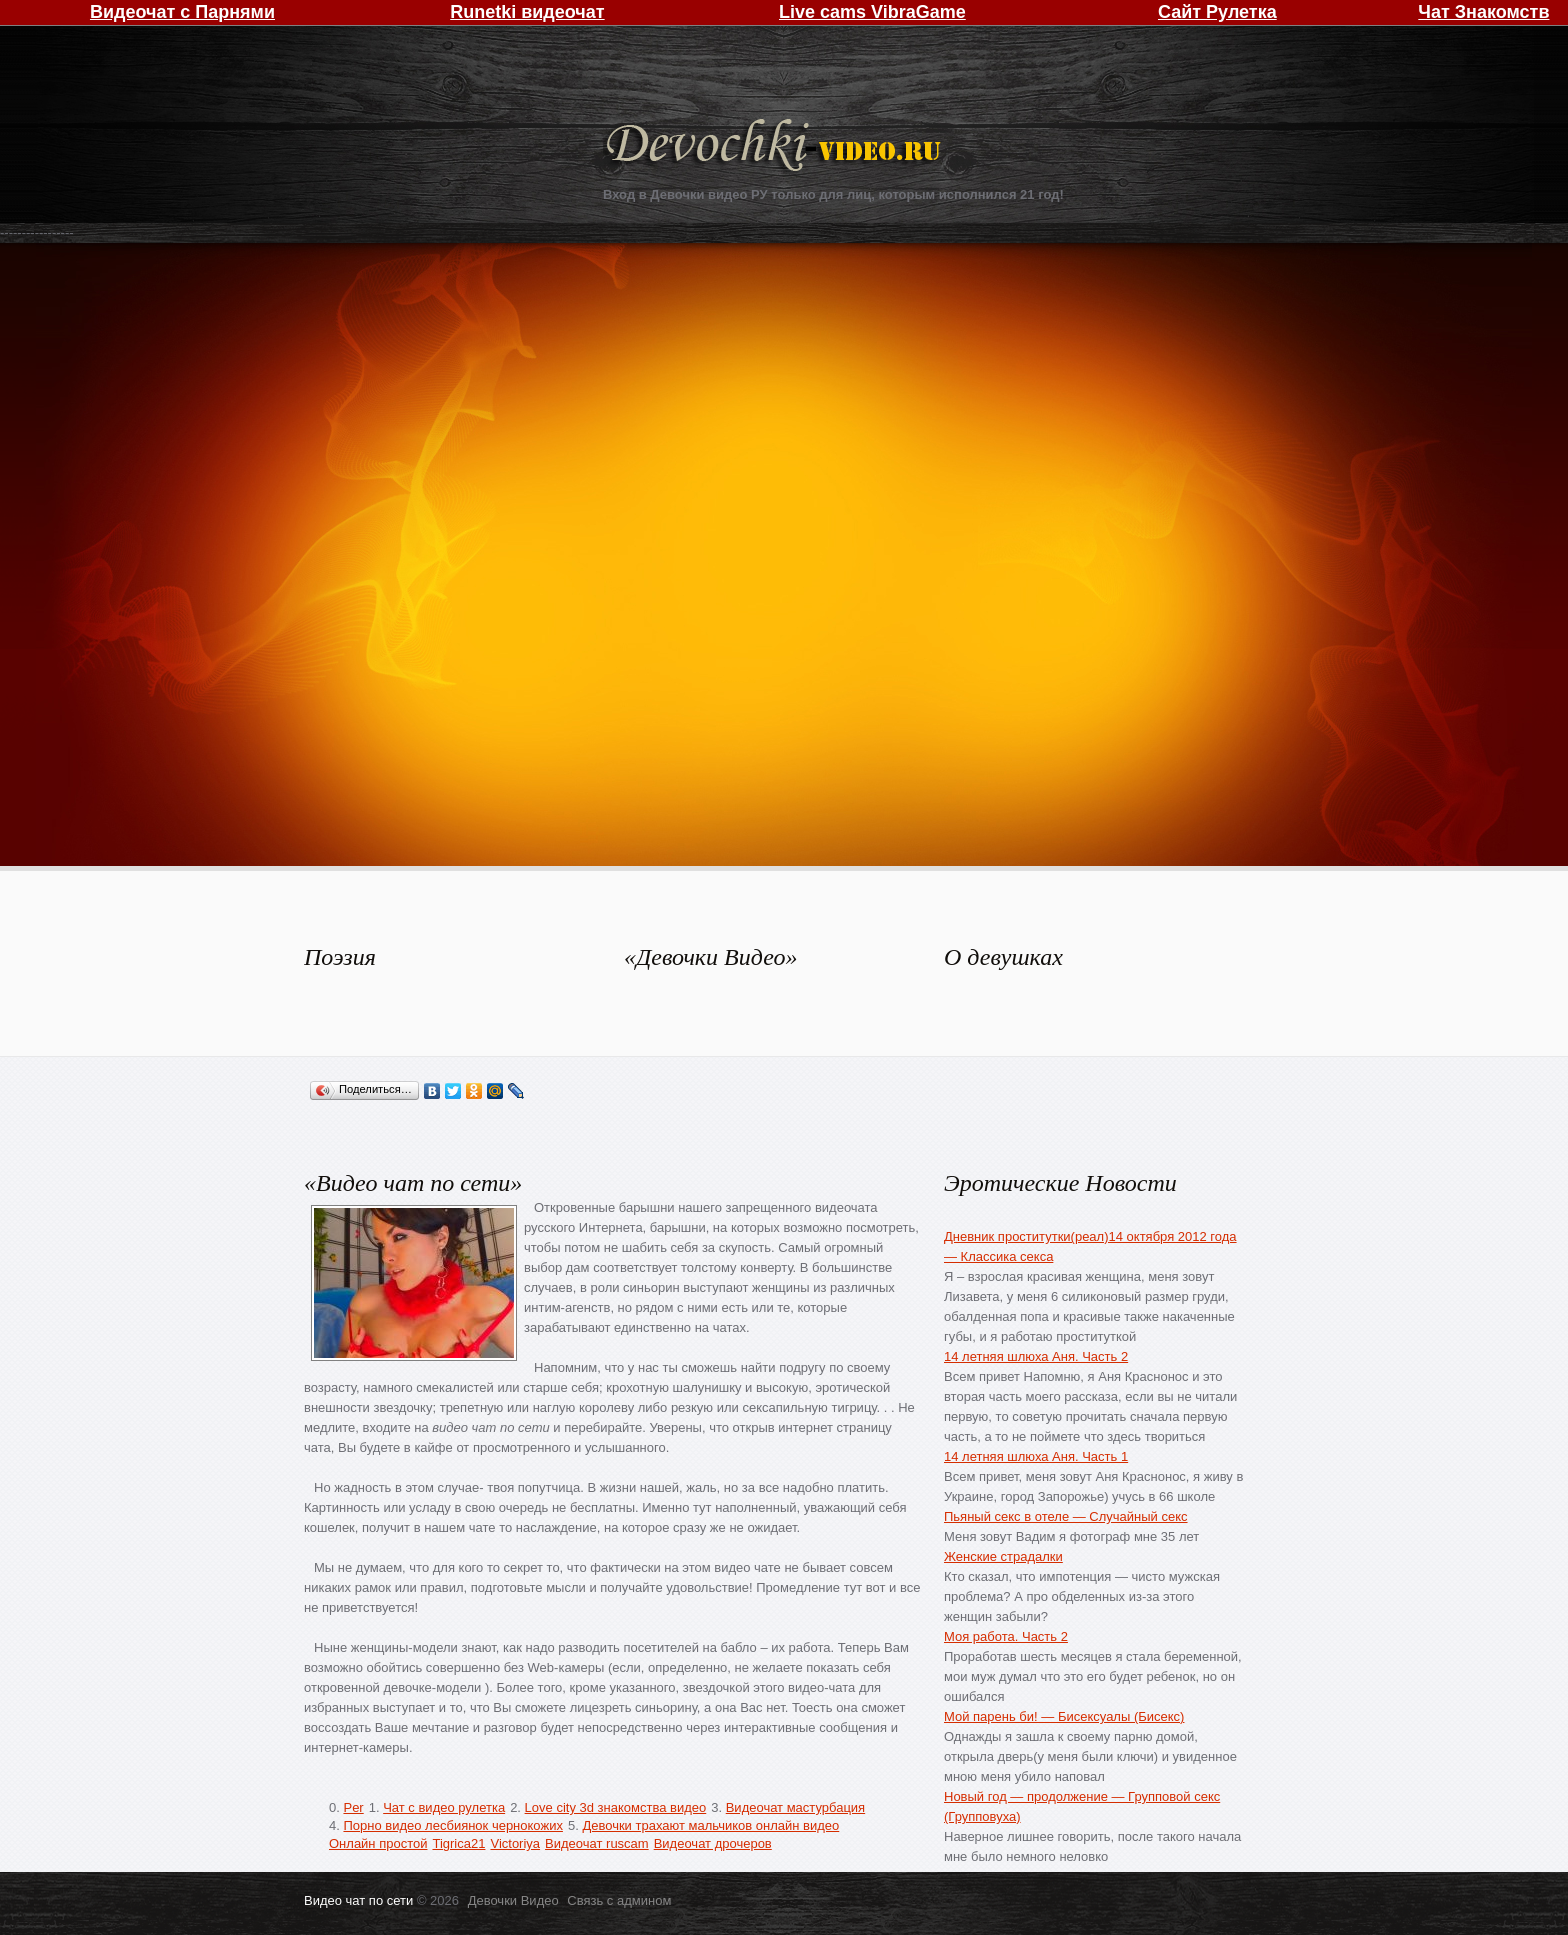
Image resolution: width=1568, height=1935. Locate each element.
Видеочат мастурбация (795, 1807)
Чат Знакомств (1483, 12)
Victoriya (515, 1843)
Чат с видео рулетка (444, 1807)
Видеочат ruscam (597, 1843)
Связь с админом (619, 1900)
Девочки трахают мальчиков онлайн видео (710, 1825)
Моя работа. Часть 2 (1006, 1636)
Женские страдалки (1003, 1556)
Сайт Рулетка (1217, 12)
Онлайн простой (378, 1843)
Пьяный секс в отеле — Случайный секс (1066, 1516)
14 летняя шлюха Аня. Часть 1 (1036, 1456)
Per (353, 1807)
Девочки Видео (776, 147)
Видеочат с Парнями (182, 12)
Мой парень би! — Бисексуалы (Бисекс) (1064, 1716)
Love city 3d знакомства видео (616, 1807)
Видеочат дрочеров (713, 1843)
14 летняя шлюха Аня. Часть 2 (1036, 1356)
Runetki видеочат (527, 12)
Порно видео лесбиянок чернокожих (452, 1825)
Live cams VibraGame (872, 12)
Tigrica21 (458, 1843)
